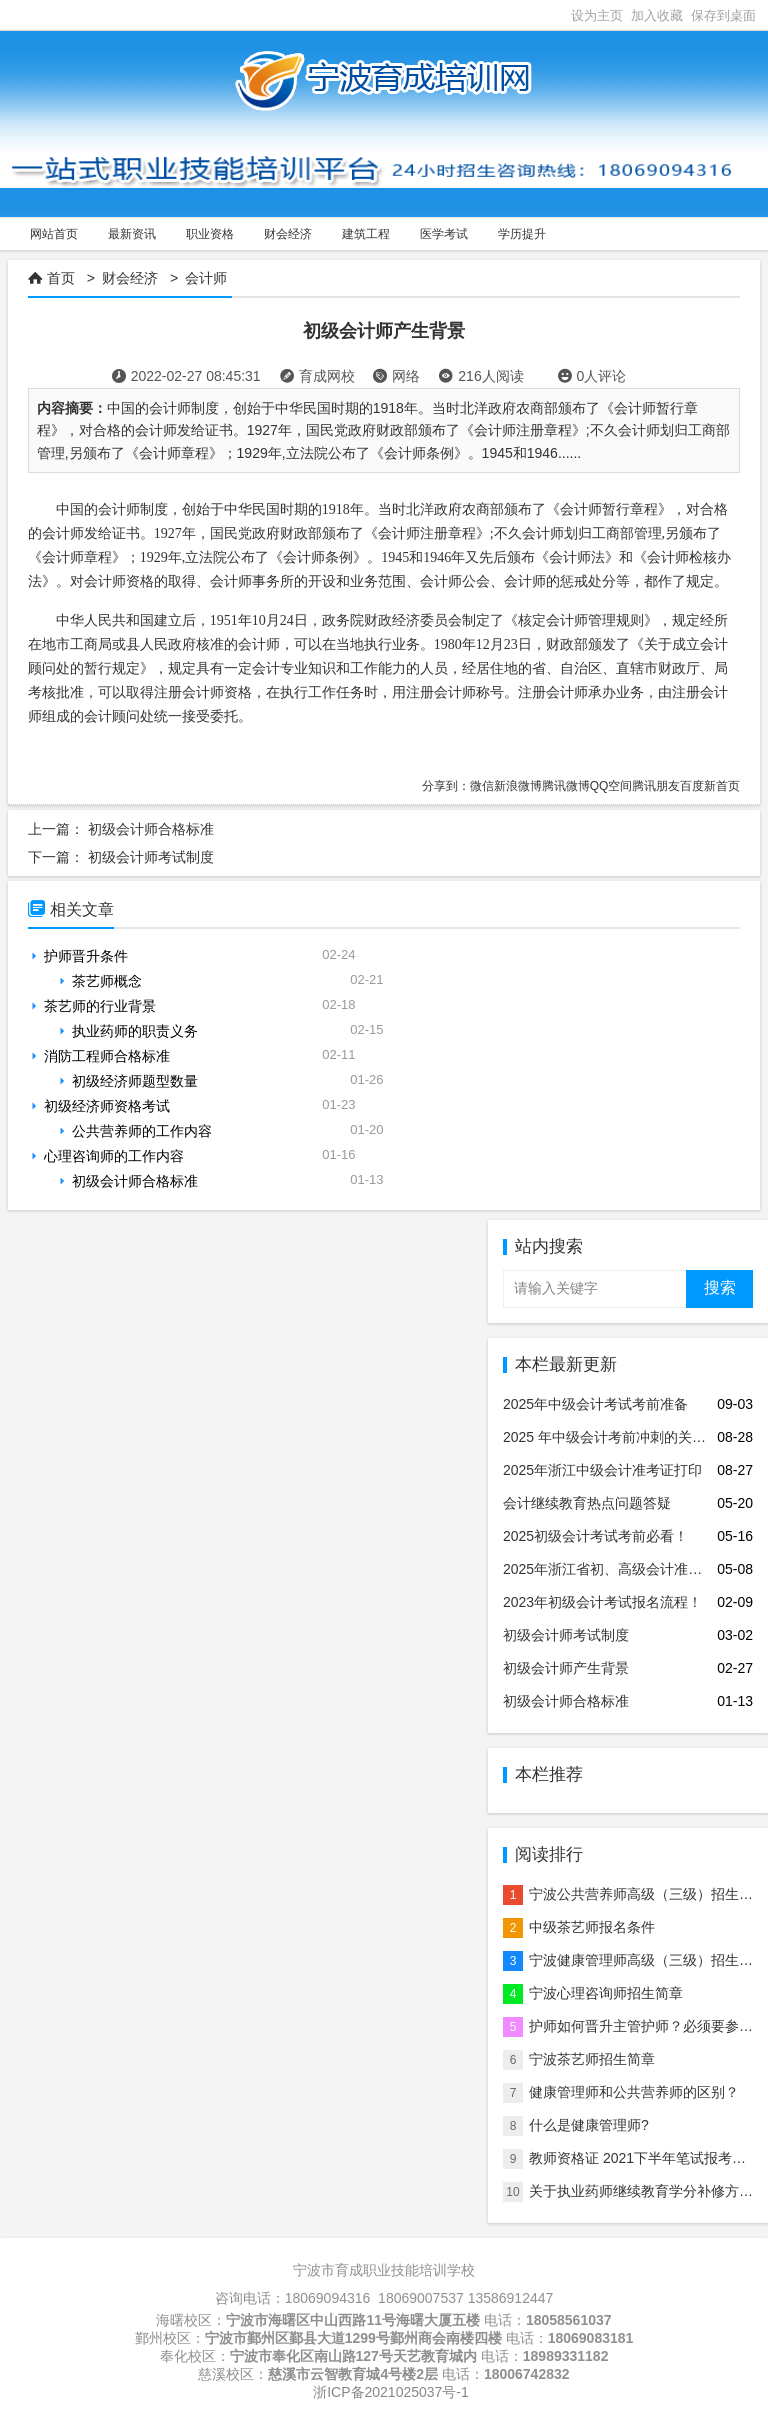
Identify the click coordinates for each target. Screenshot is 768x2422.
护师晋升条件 (86, 956)
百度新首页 (710, 786)
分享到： (446, 786)
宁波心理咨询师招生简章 (606, 1993)
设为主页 (597, 15)
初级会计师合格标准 (151, 829)
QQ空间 (611, 786)
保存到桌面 (723, 15)
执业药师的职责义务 (135, 1031)
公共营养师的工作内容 (142, 1131)
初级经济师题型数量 (135, 1081)
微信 (482, 786)
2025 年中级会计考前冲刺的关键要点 (618, 1437)
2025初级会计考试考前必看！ (595, 1536)
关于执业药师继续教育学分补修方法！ (648, 2191)
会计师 (206, 278)
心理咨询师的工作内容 (114, 1156)
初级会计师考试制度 (151, 857)
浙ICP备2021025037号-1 (391, 2392)
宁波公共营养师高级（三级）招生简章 (648, 1894)
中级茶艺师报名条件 (592, 1927)
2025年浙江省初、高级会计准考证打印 (623, 1569)
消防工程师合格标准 (107, 1056)
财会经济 (130, 278)
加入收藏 (657, 15)
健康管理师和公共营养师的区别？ (634, 2092)
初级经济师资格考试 (107, 1106)
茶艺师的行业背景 (100, 1006)
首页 (61, 278)
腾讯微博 (566, 786)
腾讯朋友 (656, 786)
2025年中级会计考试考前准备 (595, 1404)
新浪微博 (518, 786)
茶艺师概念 (107, 981)
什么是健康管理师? (589, 2125)
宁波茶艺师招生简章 (592, 2059)
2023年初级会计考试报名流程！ (602, 1602)
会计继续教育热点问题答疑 (587, 1503)
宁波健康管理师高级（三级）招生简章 (648, 1960)
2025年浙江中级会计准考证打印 (602, 1470)
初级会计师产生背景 (566, 1668)
